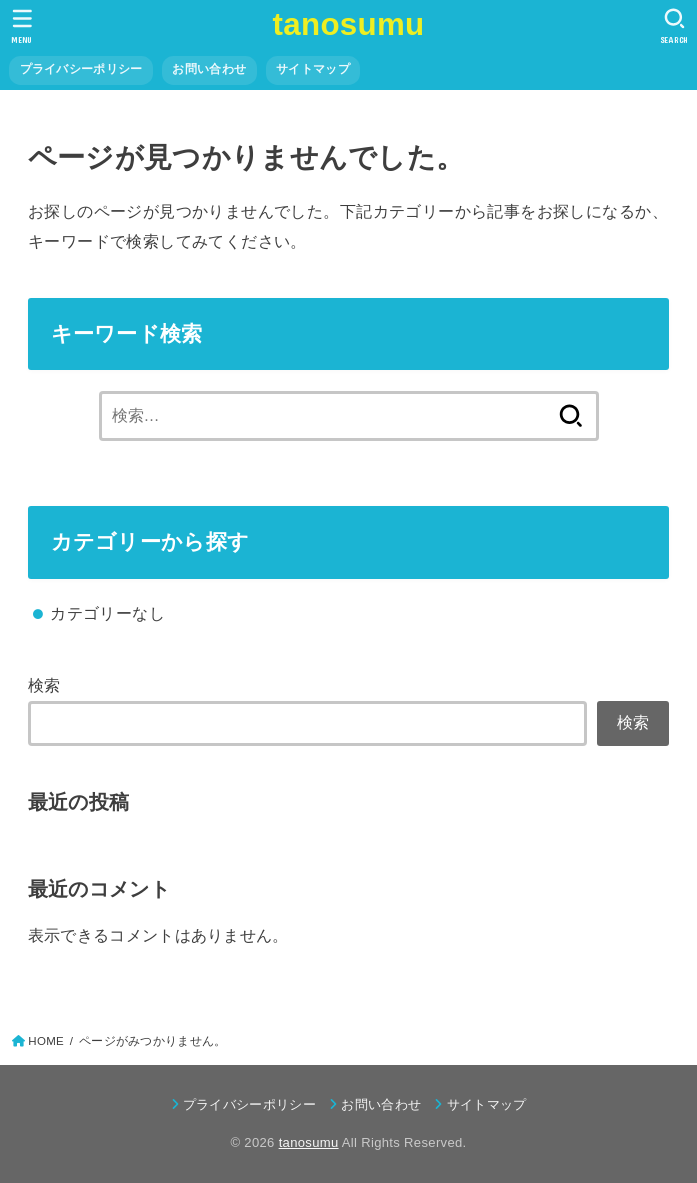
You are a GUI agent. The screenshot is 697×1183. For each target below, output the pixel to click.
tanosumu (349, 24)
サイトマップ (313, 69)
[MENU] (22, 26)
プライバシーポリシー (81, 69)
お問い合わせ (209, 69)
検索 (44, 685)
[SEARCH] (674, 26)
